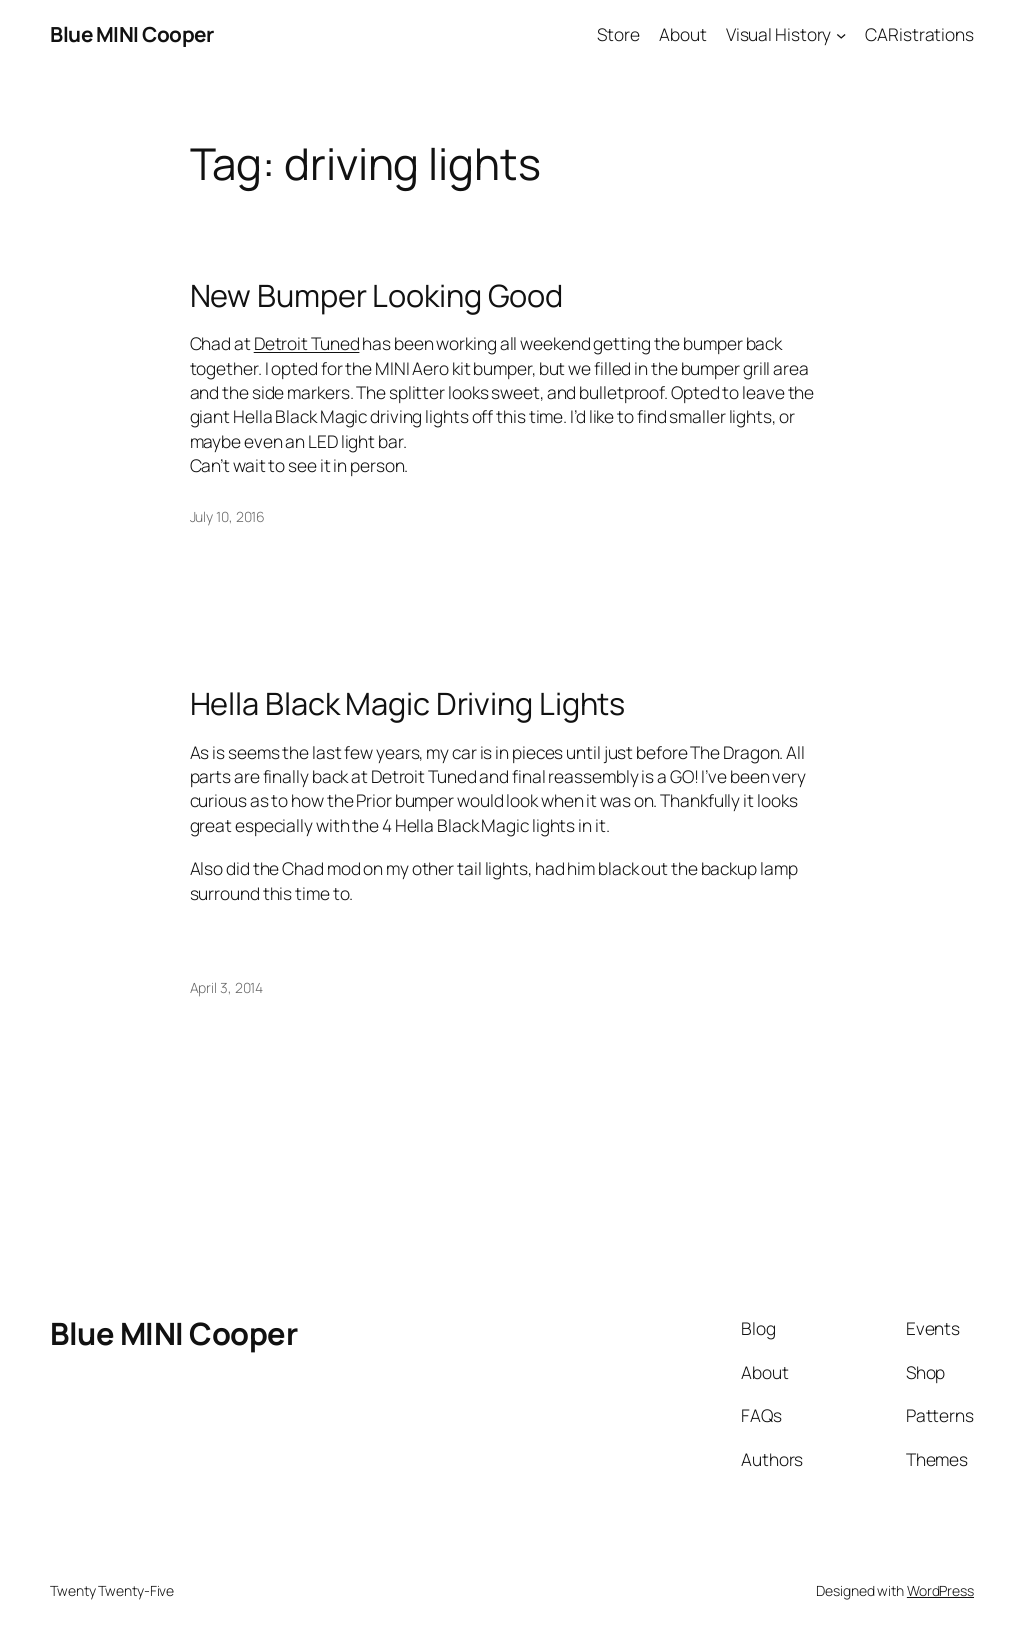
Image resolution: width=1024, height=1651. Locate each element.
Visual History (779, 34)
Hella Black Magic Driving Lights (408, 703)
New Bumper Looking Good (377, 295)
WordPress (940, 1590)
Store (618, 34)
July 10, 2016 (228, 516)
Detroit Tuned (307, 343)
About (683, 34)
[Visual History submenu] (841, 34)
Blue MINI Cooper (131, 34)
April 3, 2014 (227, 987)
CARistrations (919, 34)
